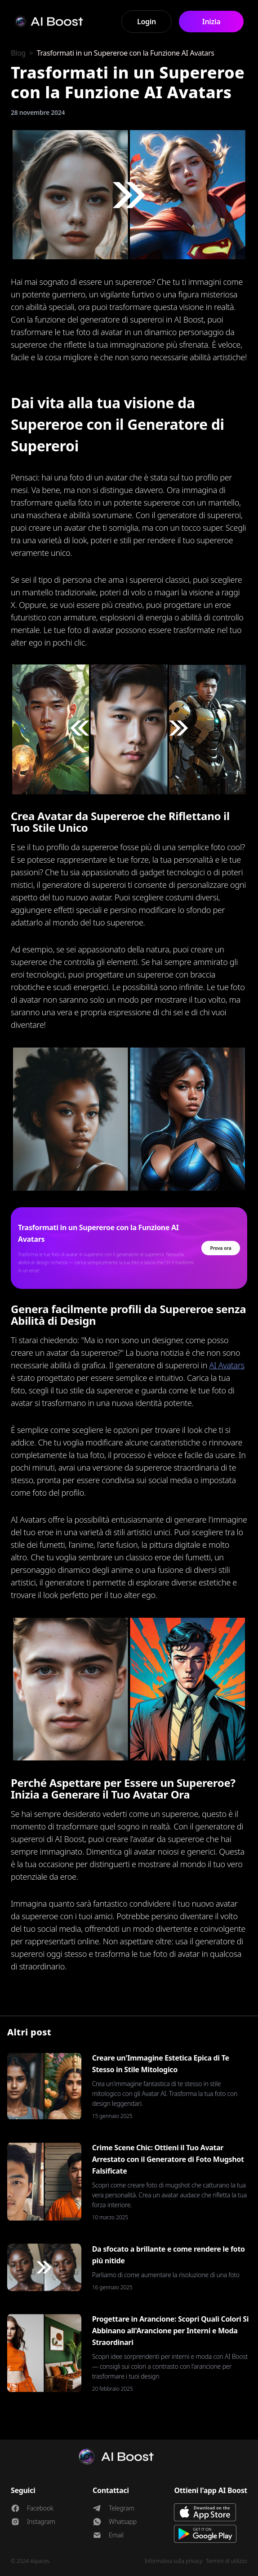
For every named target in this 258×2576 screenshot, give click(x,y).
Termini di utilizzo (226, 2561)
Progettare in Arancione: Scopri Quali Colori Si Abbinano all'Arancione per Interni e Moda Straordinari (170, 2330)
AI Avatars (226, 1365)
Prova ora (220, 1248)
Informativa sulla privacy (173, 2561)
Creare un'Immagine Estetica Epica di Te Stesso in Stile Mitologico (160, 2063)
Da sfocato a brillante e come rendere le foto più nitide (168, 2255)
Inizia (211, 21)
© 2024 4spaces (30, 2561)
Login (146, 21)
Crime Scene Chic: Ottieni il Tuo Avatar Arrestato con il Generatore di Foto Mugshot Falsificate (168, 2159)
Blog (18, 53)
